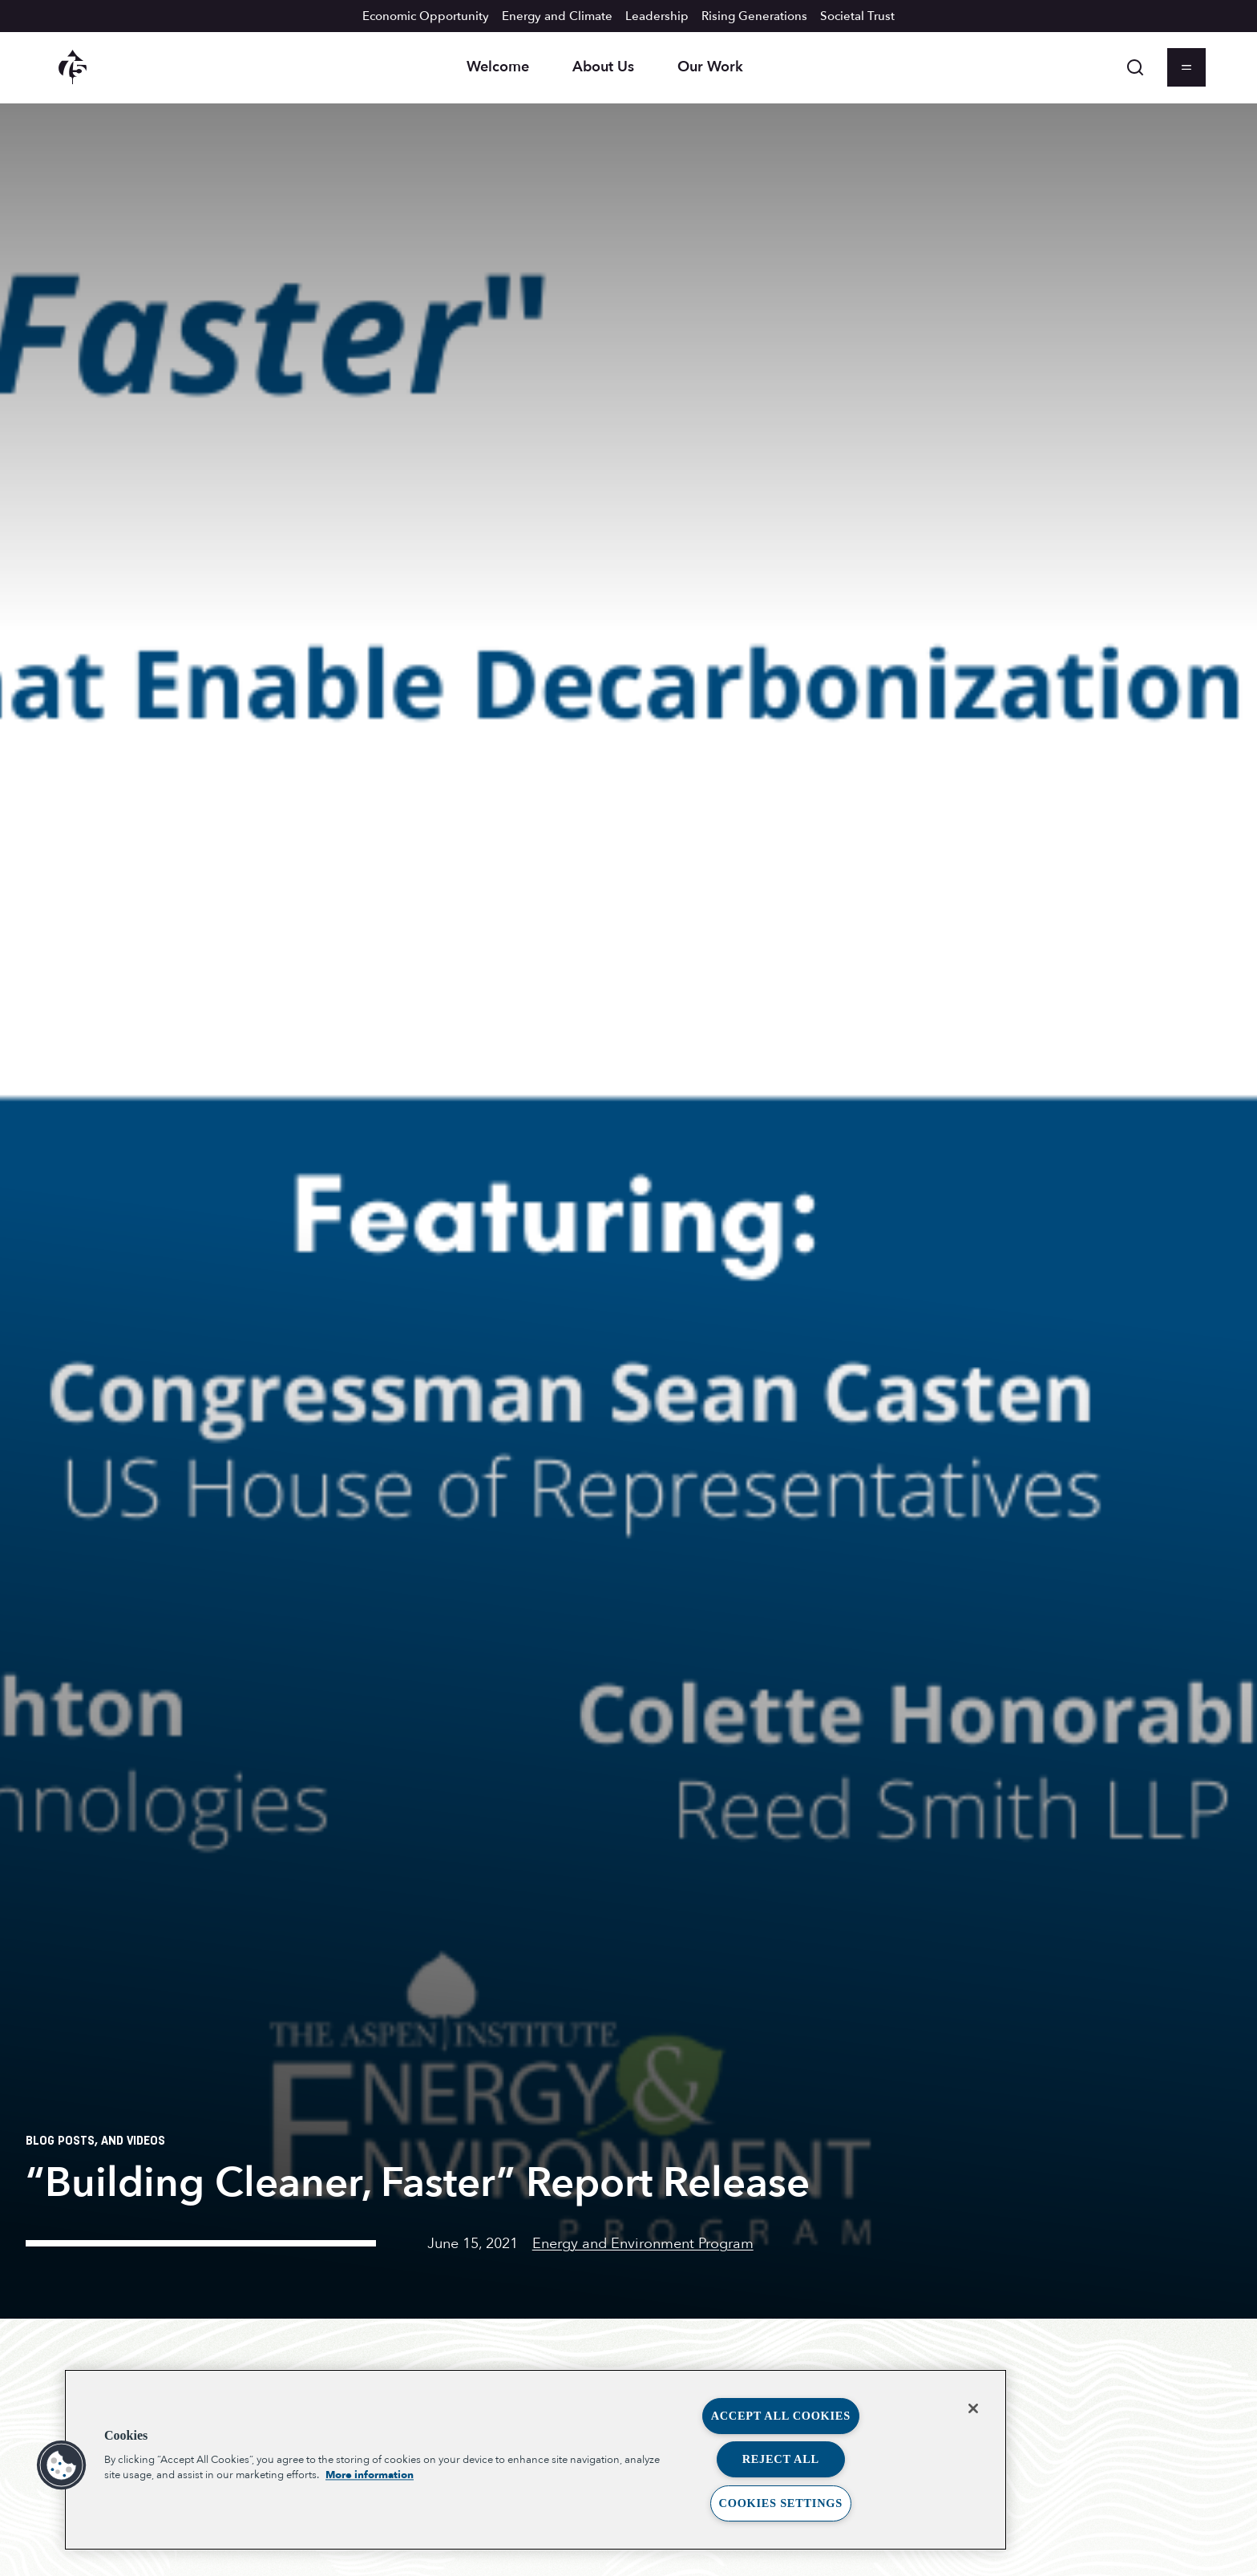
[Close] (973, 2408)
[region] (535, 2459)
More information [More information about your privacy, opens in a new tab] (369, 2475)
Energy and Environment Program (643, 2244)
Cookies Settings (781, 2503)
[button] (61, 2465)
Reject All (780, 2459)
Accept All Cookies (781, 2415)
